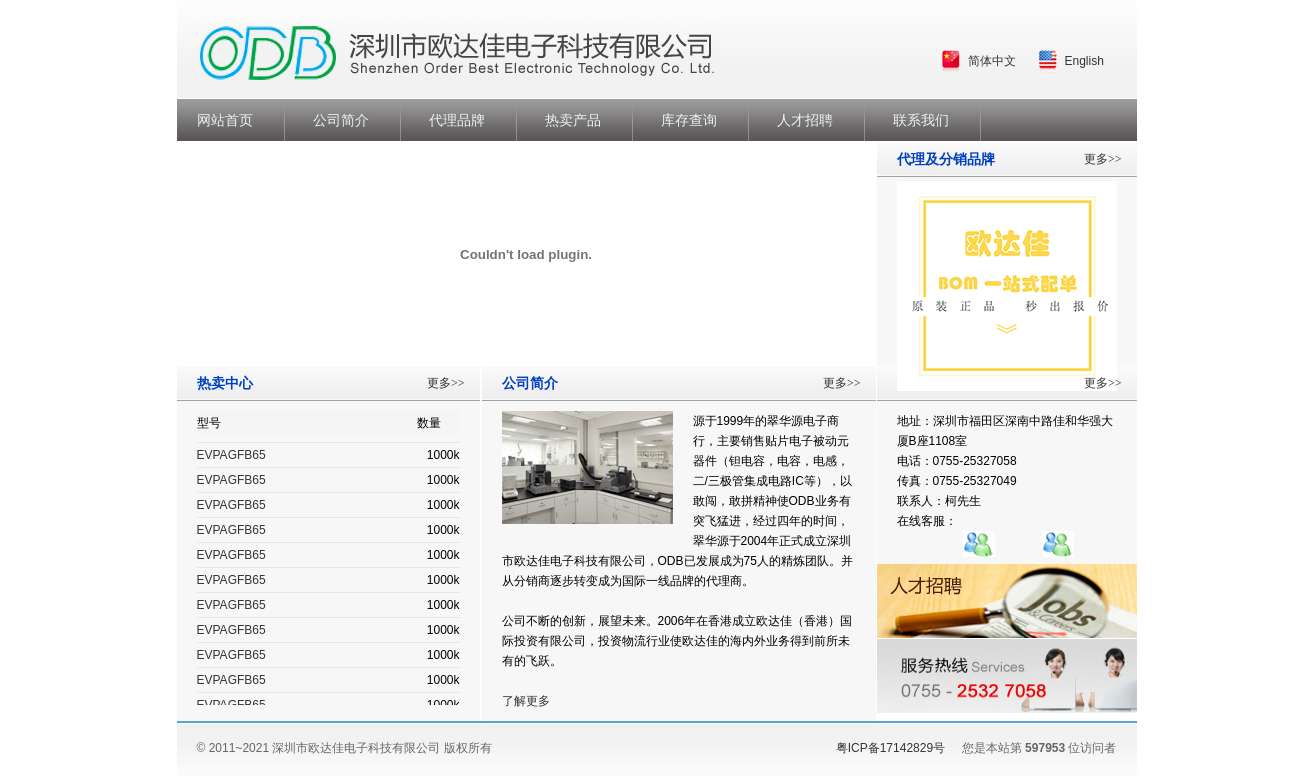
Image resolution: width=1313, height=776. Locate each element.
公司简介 (341, 120)
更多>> (446, 383)
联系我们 (921, 120)
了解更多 (526, 701)
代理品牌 (457, 120)
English (1084, 61)
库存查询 (689, 120)
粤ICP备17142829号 (890, 748)
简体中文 (992, 61)
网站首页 (225, 120)
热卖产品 (573, 120)
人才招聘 (805, 120)
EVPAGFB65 (231, 456)
